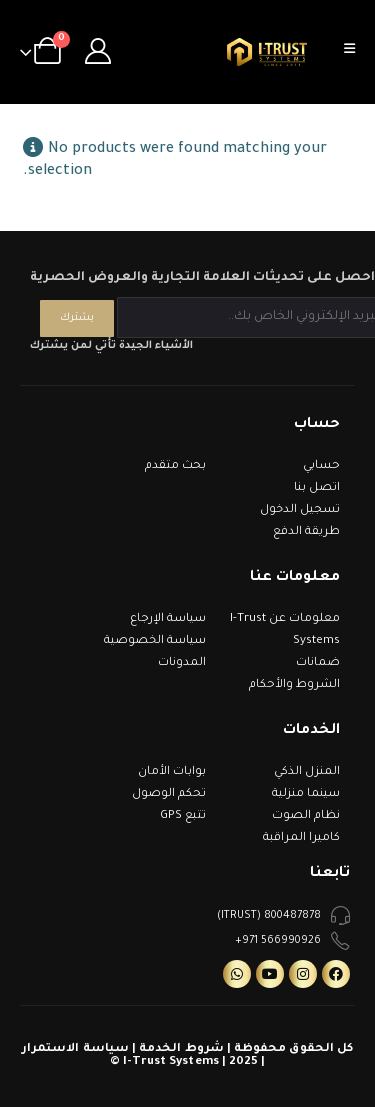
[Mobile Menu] (356, 52)
